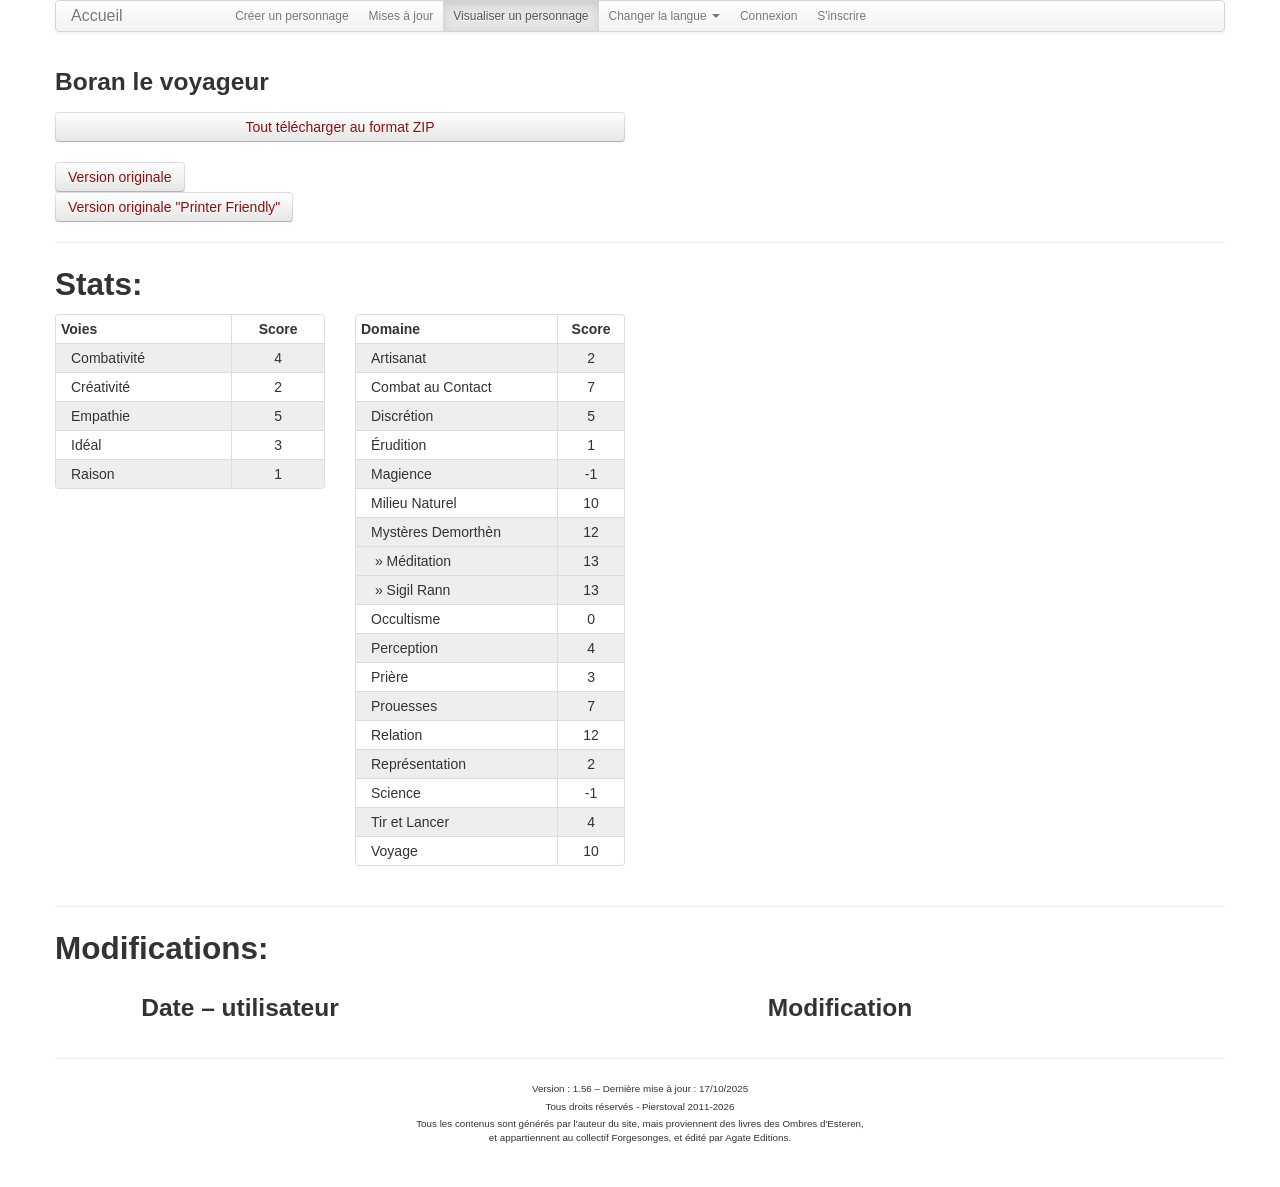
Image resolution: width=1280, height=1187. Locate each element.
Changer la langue (664, 16)
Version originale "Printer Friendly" (174, 207)
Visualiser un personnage (520, 16)
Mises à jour (401, 16)
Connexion (768, 16)
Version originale (120, 177)
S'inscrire (841, 16)
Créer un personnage (291, 16)
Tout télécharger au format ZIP (339, 127)
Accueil (97, 15)
